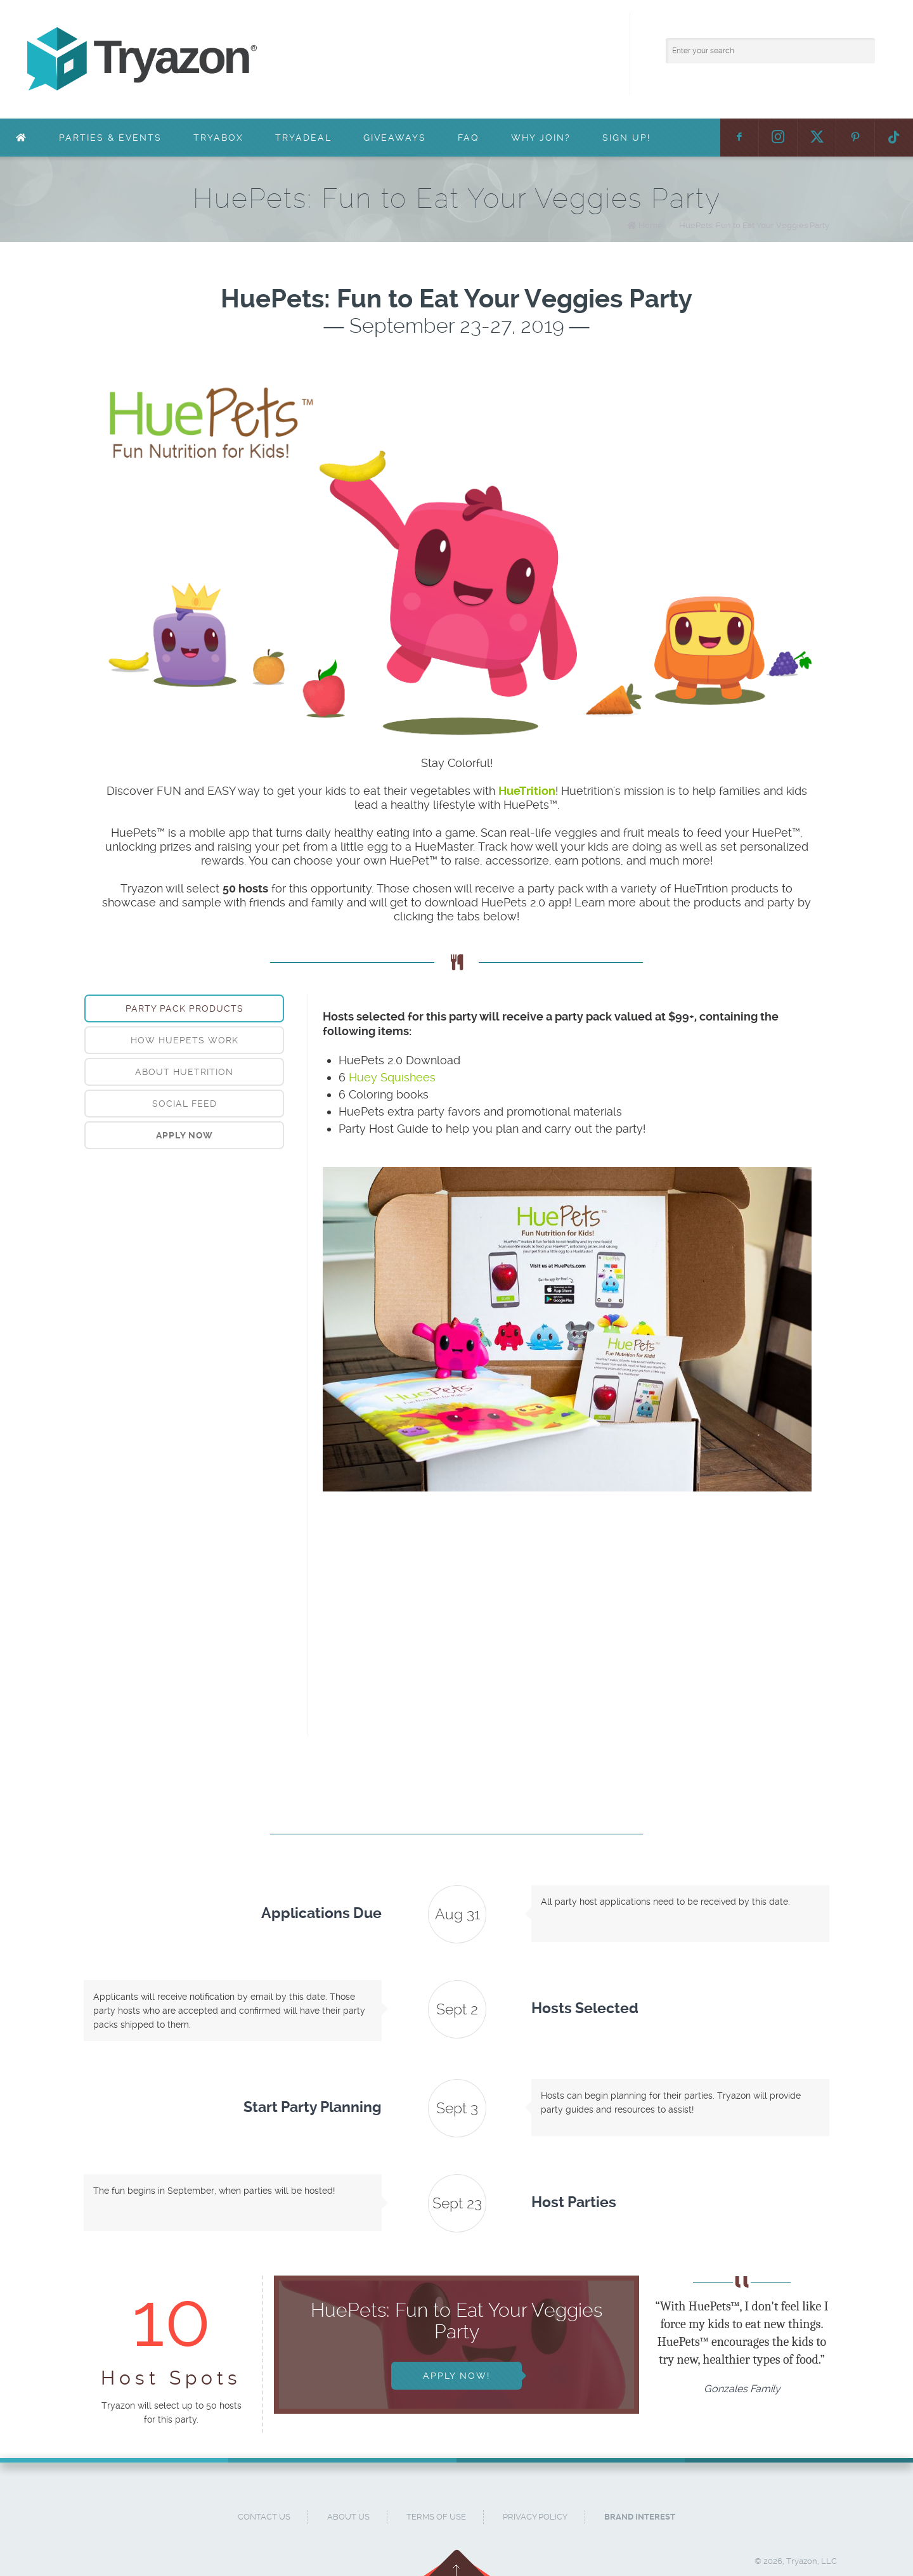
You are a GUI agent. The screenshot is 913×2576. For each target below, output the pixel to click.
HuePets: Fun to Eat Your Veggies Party (754, 225)
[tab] (184, 1008)
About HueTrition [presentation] (184, 1072)
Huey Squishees (392, 1077)
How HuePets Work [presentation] (184, 1040)
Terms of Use (436, 2516)
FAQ (468, 137)
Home (650, 225)
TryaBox (218, 137)
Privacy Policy (535, 2516)
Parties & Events (110, 137)
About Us (348, 2516)
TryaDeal (303, 137)
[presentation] (184, 1135)
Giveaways (394, 137)
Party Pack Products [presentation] (184, 1008)
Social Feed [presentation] (184, 1103)
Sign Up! (626, 137)
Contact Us (264, 2516)
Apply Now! (456, 2376)
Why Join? (541, 137)
